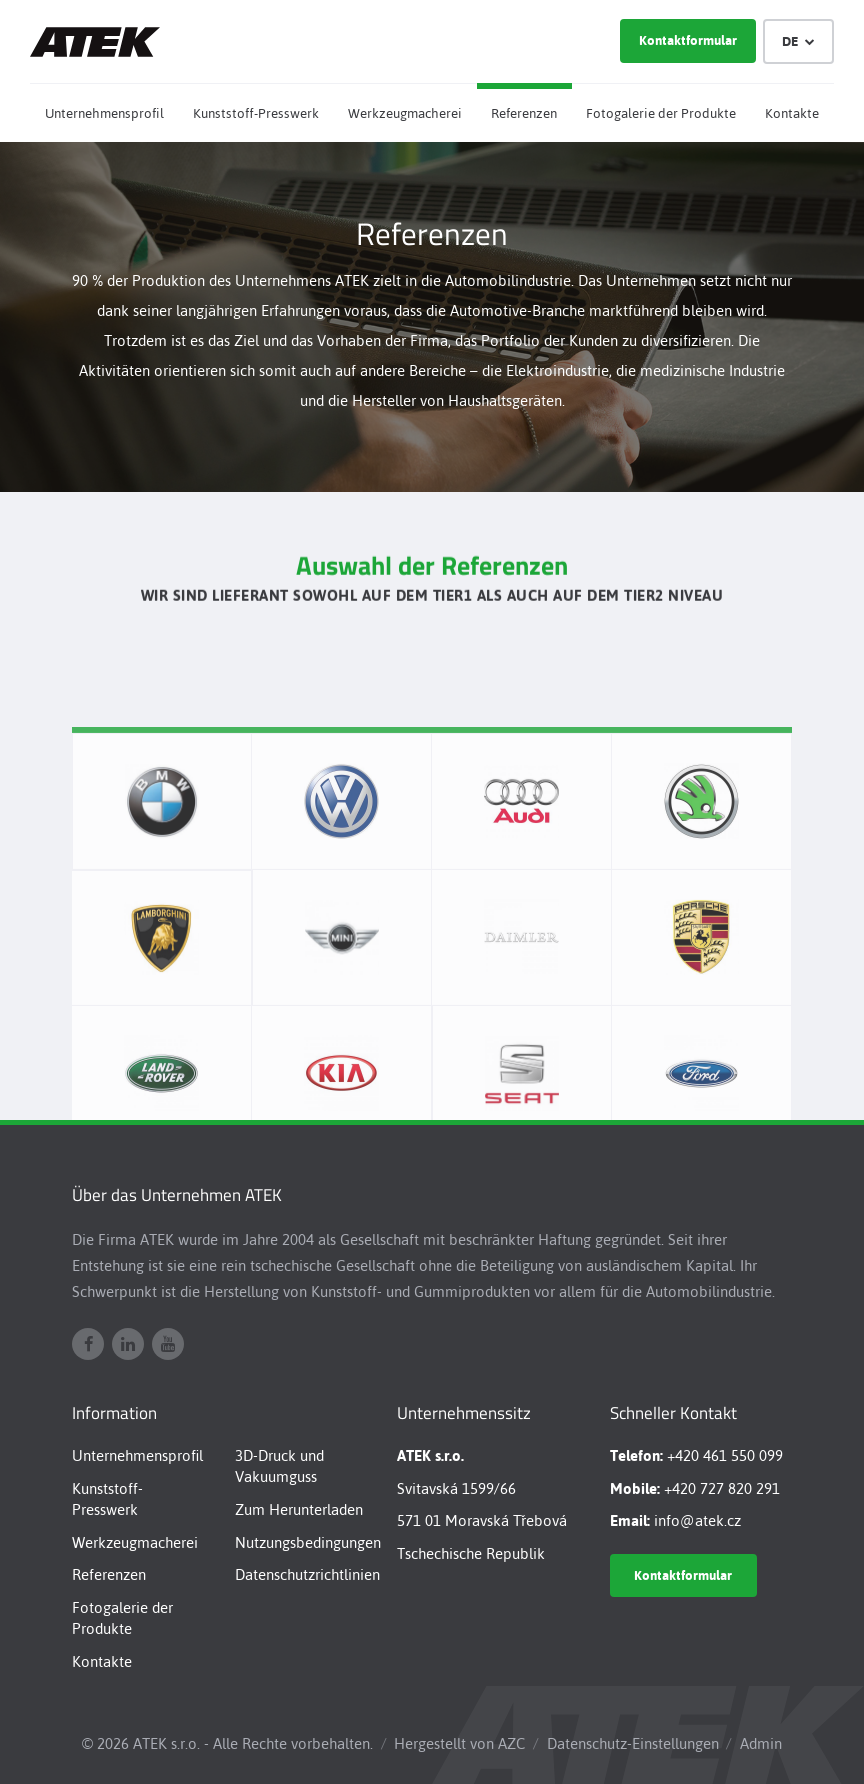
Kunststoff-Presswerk (256, 113)
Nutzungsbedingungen (308, 1542)
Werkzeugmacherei (405, 113)
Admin (761, 1743)
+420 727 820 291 (722, 1488)
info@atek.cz (697, 1520)
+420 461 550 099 (725, 1455)
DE (799, 41)
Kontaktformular (688, 40)
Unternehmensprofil (104, 113)
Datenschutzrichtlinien (307, 1574)
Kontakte (792, 113)
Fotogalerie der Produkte (661, 113)
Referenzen (524, 113)
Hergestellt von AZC (459, 1743)
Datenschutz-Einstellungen (633, 1743)
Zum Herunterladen (299, 1509)
